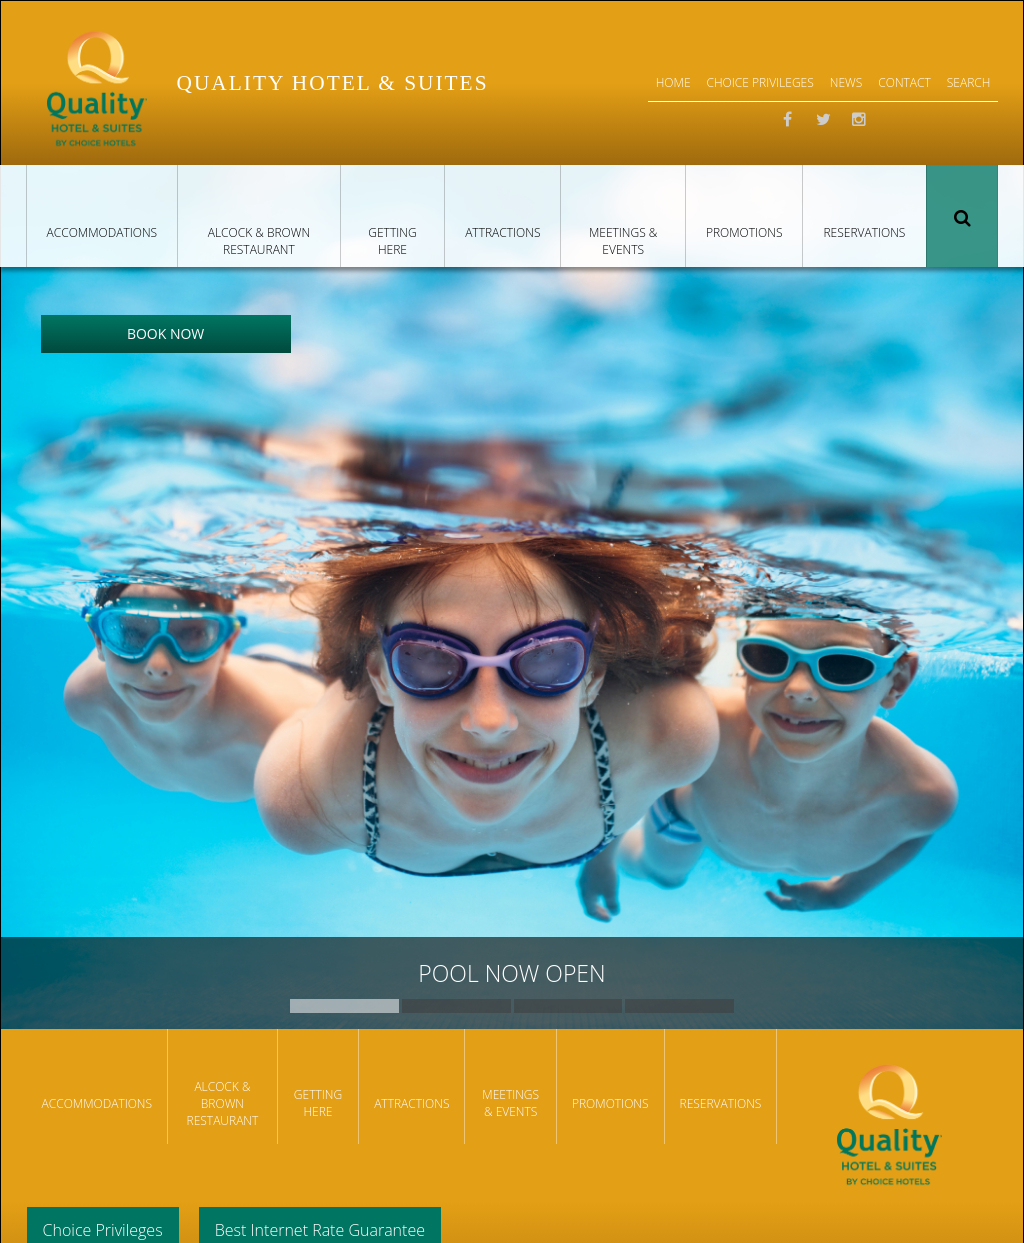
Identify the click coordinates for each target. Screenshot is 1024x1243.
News (846, 82)
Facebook (787, 120)
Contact (904, 82)
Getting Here (392, 241)
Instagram (859, 120)
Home (673, 82)
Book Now (165, 333)
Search (962, 216)
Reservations (864, 232)
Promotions (744, 232)
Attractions (502, 232)
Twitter (823, 120)
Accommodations (102, 232)
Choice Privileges (760, 82)
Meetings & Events (623, 241)
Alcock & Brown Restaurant (259, 241)
